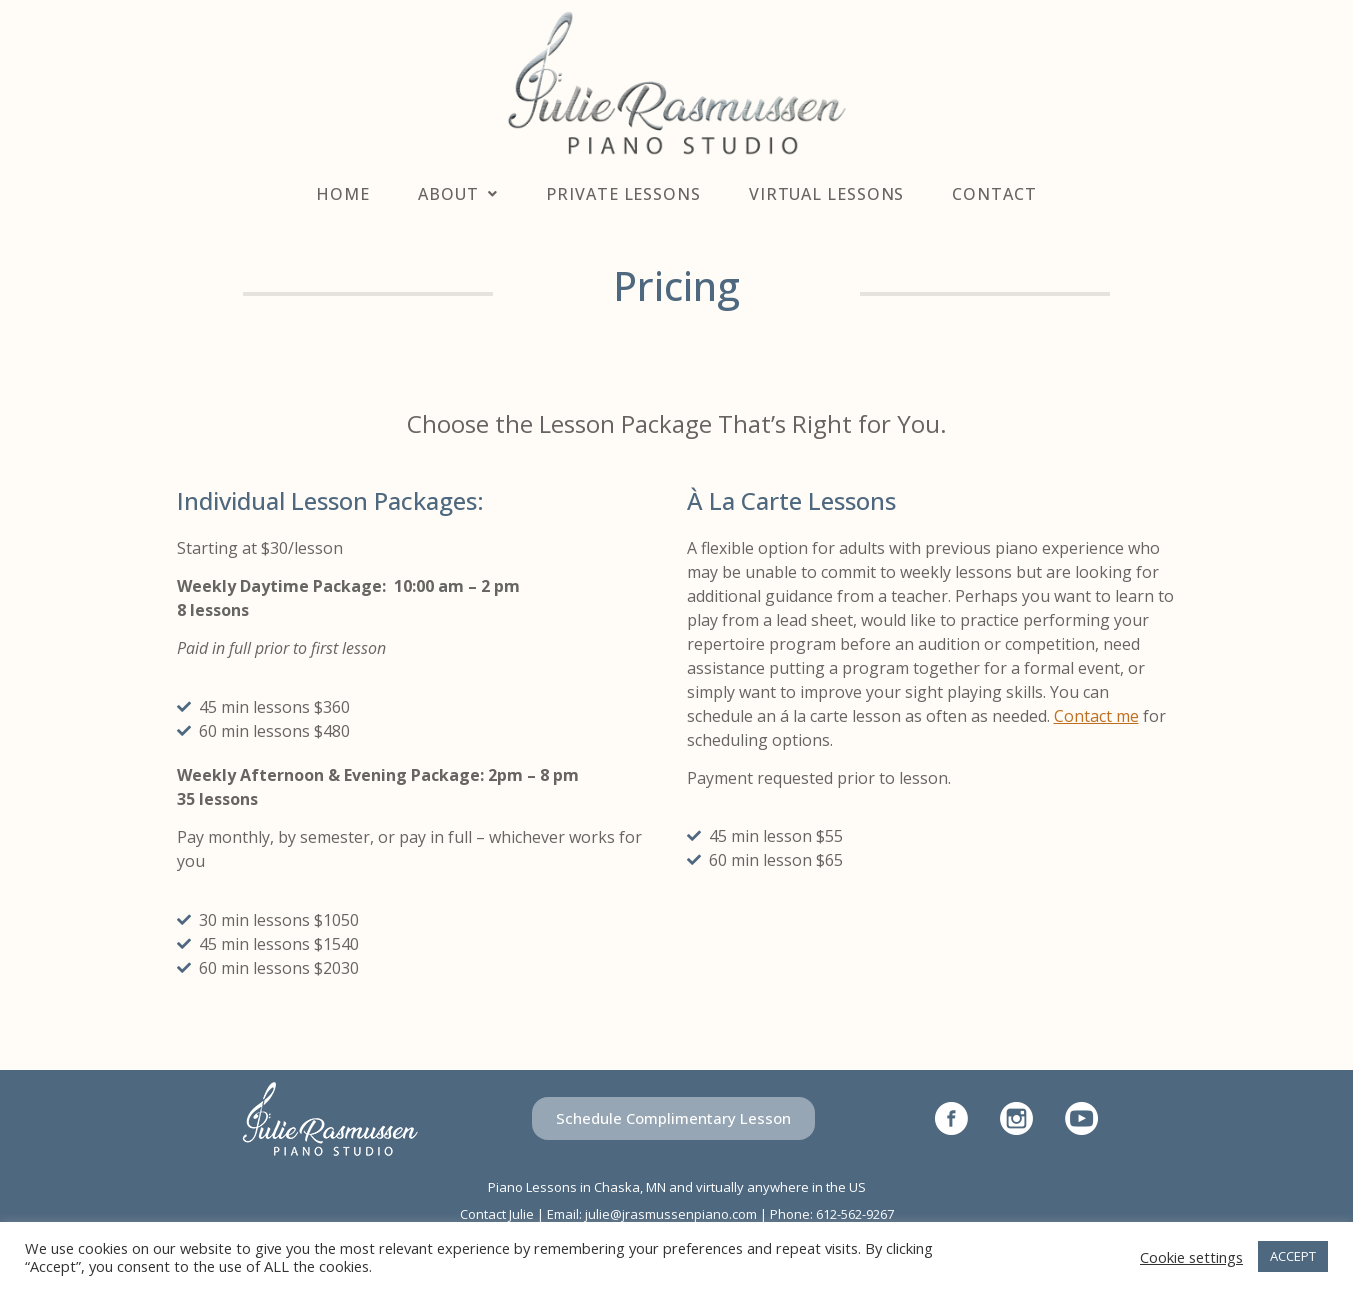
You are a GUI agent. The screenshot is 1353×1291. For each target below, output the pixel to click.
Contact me (1096, 716)
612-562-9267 (855, 1214)
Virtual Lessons (827, 194)
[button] (673, 1119)
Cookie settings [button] (1191, 1257)
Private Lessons (623, 194)
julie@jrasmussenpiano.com (671, 1214)
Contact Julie (497, 1214)
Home (343, 194)
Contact (994, 194)
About (458, 194)
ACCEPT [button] (1293, 1256)
